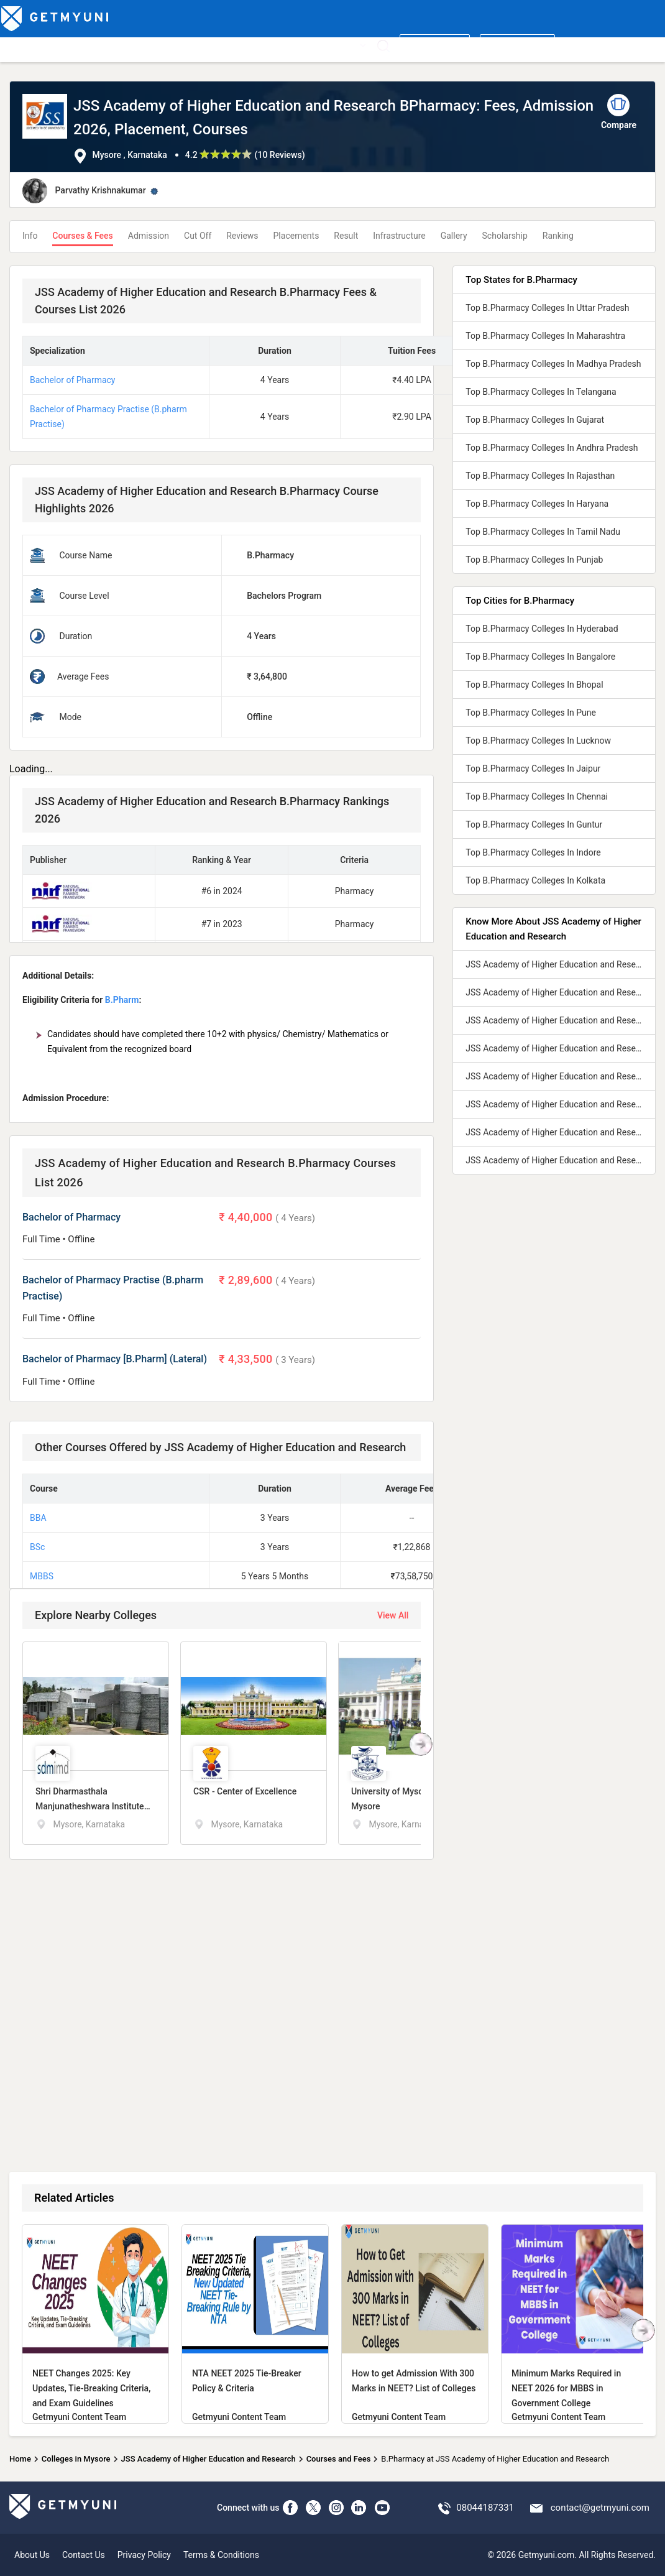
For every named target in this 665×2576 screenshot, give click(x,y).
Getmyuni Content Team (79, 2417)
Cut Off (197, 236)
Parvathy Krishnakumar (100, 190)
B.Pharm (122, 1000)
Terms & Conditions (221, 2555)
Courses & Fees (82, 236)
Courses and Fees (338, 2458)
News (316, 45)
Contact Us (83, 2555)
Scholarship (505, 236)
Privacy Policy (144, 2555)
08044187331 (485, 2507)
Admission (148, 236)
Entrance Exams (153, 45)
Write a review (435, 45)
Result (346, 236)
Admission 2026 (263, 45)
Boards (208, 45)
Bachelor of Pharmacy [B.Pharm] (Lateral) (114, 1359)
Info (29, 236)
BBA (38, 1518)
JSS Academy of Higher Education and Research (208, 2458)
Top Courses (88, 45)
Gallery (454, 236)
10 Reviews (279, 155)
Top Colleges (29, 45)
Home (20, 2458)
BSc (37, 1547)
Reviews (242, 236)
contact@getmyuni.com (600, 2507)
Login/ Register (517, 45)
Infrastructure (399, 236)
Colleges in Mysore (76, 2458)
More (352, 45)
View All (392, 1615)
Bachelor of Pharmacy (72, 380)
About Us (32, 2555)
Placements (296, 236)
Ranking (558, 236)
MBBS (41, 1576)
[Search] (383, 46)
